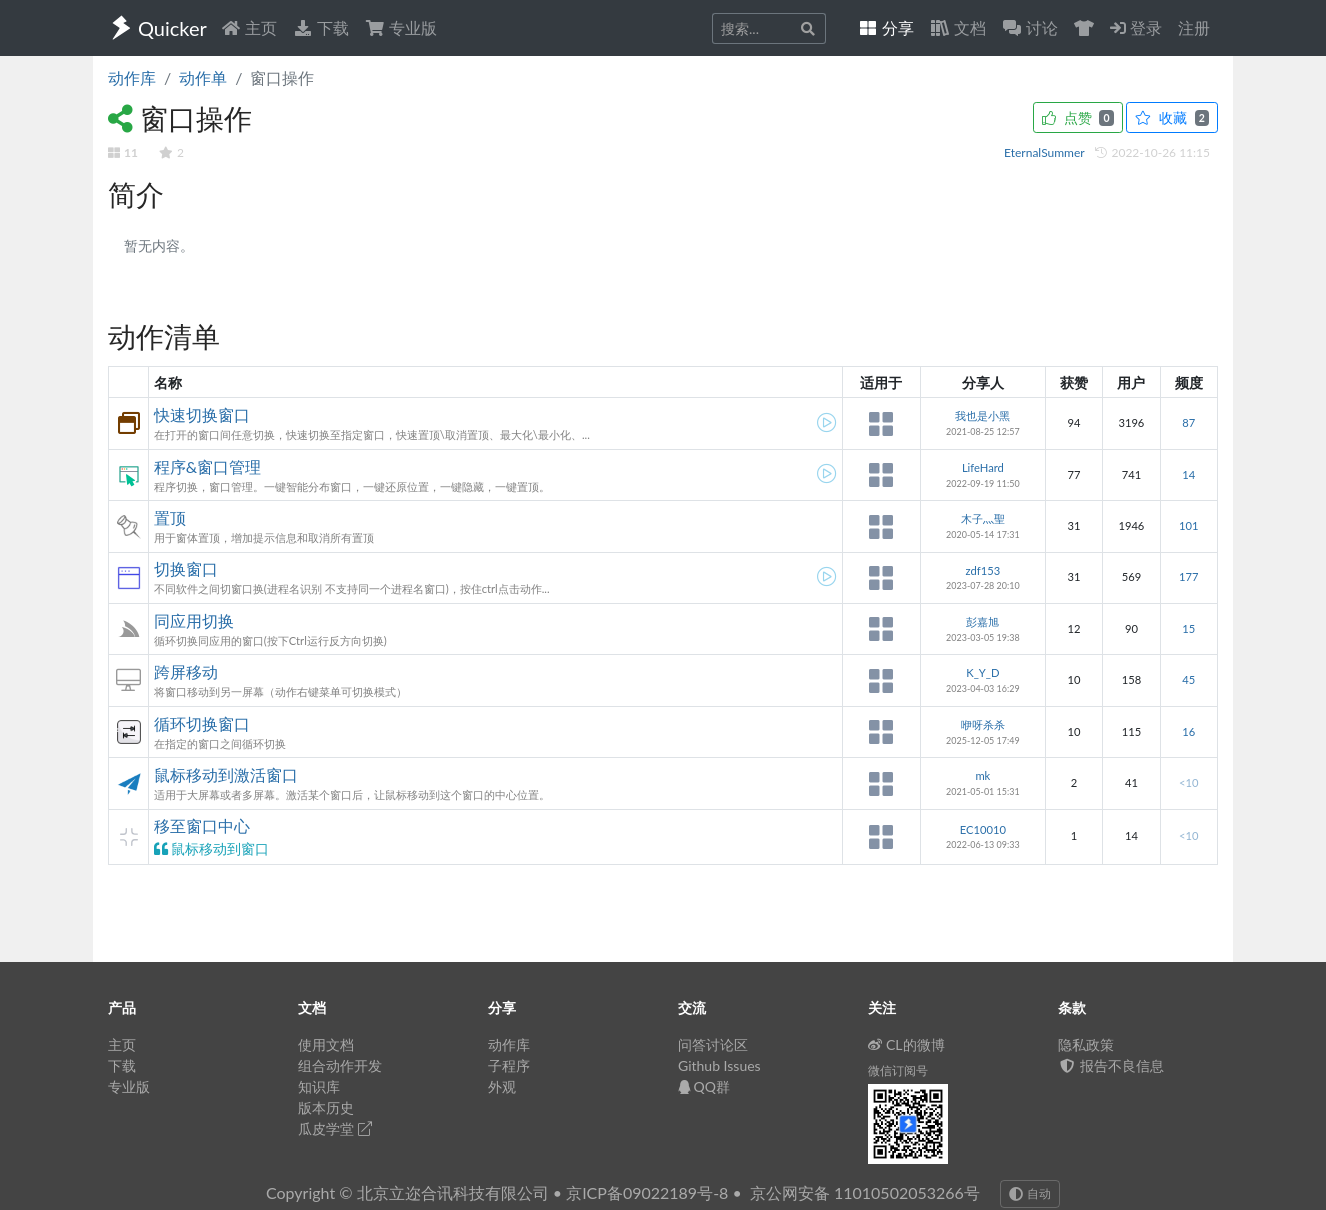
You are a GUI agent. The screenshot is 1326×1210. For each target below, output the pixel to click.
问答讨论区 (713, 1044)
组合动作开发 (340, 1065)
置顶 (170, 517)
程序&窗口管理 (207, 466)
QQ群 (704, 1086)
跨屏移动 (186, 671)
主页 (249, 27)
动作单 (203, 77)
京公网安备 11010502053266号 (865, 1192)
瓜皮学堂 (335, 1128)
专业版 (401, 27)
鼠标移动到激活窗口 (226, 774)
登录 (1136, 27)
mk (982, 775)
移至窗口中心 (202, 825)
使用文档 (326, 1044)
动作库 (132, 77)
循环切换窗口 (202, 723)
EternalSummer (1045, 152)
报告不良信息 (1111, 1065)
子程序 (509, 1065)
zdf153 (983, 570)
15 (1188, 628)
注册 (1194, 27)
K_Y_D (982, 672)
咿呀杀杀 (983, 724)
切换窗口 (186, 568)
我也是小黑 (982, 415)
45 (1188, 679)
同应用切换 (194, 620)
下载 (321, 27)
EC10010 (983, 829)
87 (1188, 422)
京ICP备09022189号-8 (647, 1192)
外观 (502, 1086)
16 (1188, 731)
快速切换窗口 (202, 414)
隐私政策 (1086, 1044)
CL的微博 (906, 1044)
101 (1188, 525)
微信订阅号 (898, 1070)
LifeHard (983, 467)
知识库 (319, 1086)
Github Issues (719, 1065)
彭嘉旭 (982, 621)
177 (1188, 576)
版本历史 (326, 1107)
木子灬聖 (983, 518)
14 (1188, 474)
